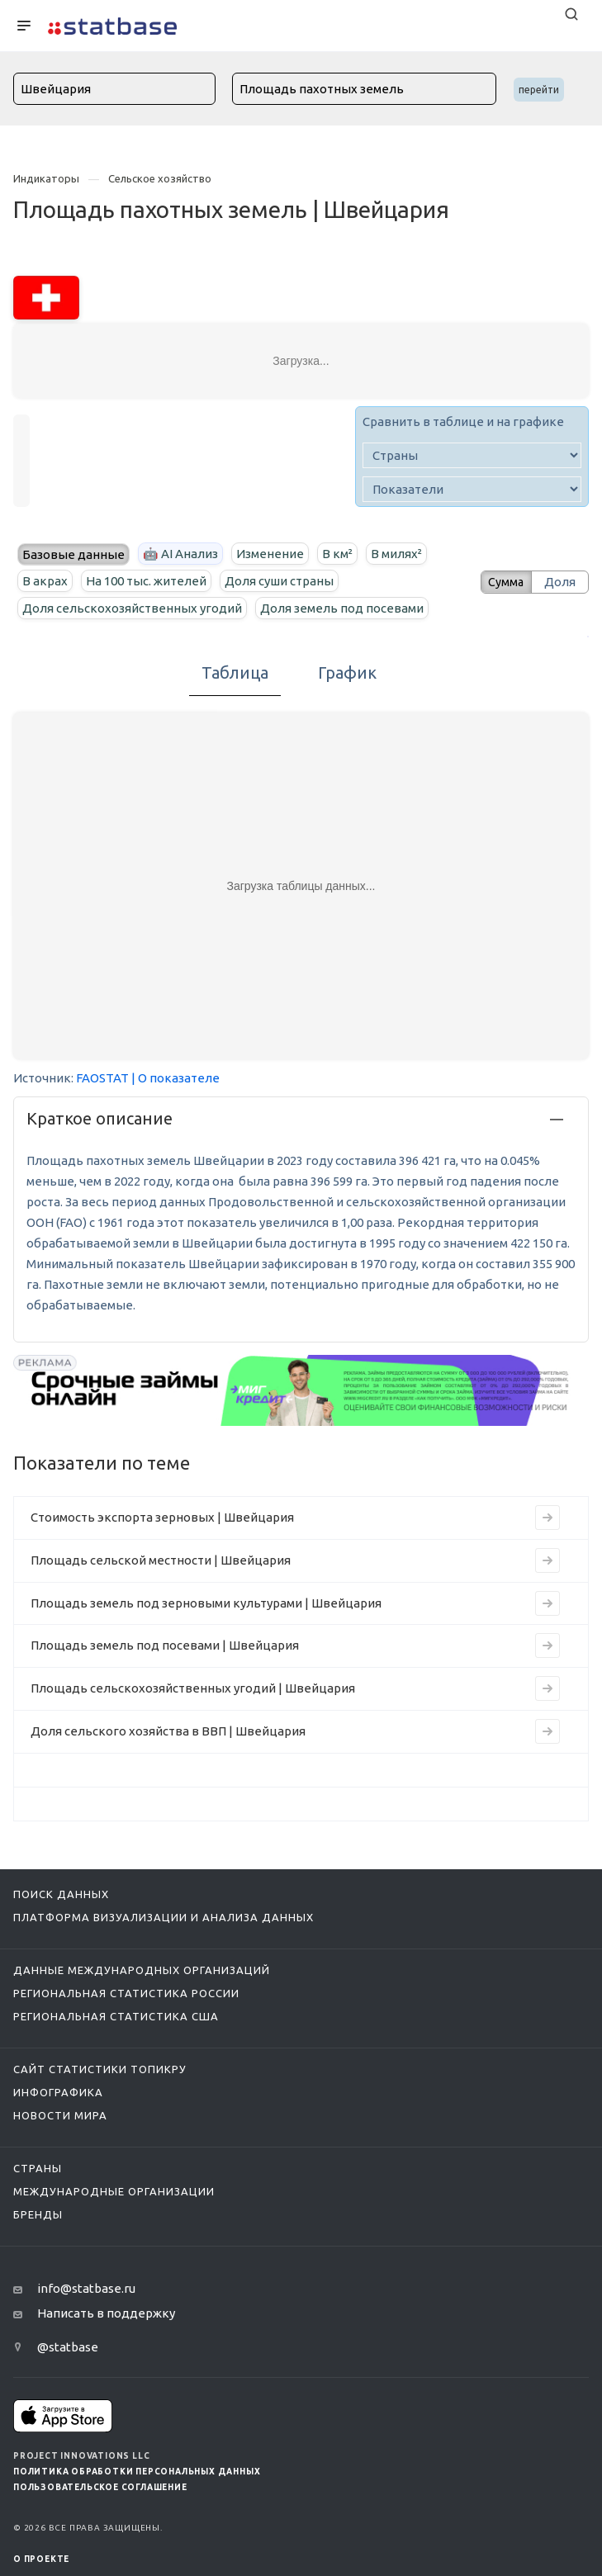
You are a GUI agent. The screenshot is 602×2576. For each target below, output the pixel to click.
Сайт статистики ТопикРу (100, 2069)
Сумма (500, 582)
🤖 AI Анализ (180, 554)
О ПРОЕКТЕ (41, 2559)
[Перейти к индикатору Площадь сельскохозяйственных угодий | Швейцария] (547, 1688)
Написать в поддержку (106, 2313)
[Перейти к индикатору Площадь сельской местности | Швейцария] (547, 1560)
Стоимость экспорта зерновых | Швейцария (162, 1517)
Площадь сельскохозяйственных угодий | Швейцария (193, 1688)
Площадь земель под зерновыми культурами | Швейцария (206, 1603)
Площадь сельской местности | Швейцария (161, 1560)
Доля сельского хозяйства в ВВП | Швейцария (168, 1731)
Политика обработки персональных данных (136, 2471)
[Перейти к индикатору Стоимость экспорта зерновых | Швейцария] (547, 1517)
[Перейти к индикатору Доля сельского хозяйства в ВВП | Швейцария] (547, 1731)
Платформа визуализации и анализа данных (163, 1917)
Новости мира (60, 2115)
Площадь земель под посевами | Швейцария (165, 1645)
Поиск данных (61, 1894)
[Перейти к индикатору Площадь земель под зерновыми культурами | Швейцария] (547, 1603)
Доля (560, 582)
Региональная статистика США (116, 2016)
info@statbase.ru (86, 2288)
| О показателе (175, 1078)
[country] (472, 455)
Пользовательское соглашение (100, 2487)
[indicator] (472, 489)
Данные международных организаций (141, 1970)
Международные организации (114, 2191)
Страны (37, 2168)
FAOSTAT (102, 1078)
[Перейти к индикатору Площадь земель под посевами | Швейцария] (547, 1645)
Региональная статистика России (126, 1993)
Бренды (38, 2214)
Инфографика (58, 2092)
